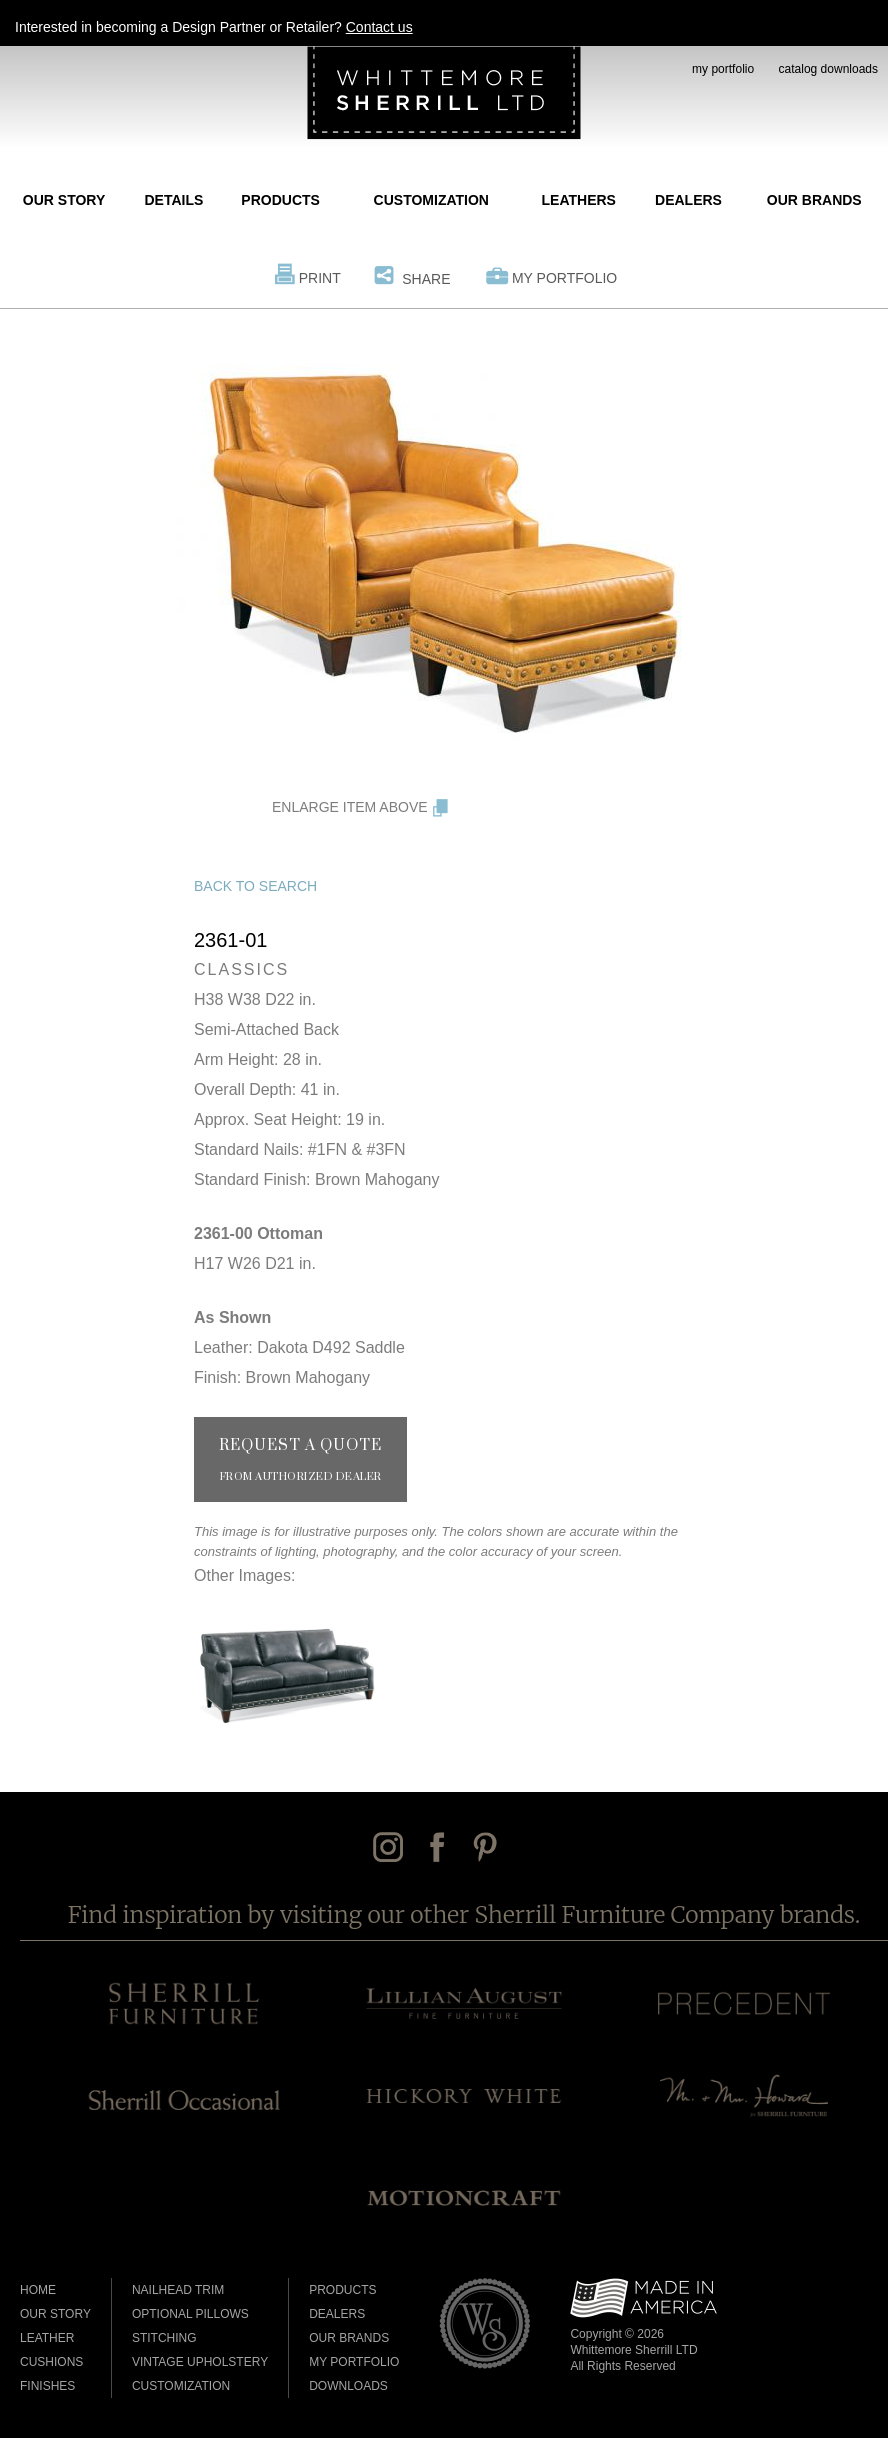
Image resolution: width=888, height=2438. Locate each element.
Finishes (47, 2386)
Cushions (51, 2362)
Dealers (688, 200)
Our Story (64, 200)
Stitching (164, 2338)
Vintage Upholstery (200, 2362)
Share (426, 279)
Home (38, 2290)
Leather (47, 2338)
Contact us (379, 27)
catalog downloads (828, 69)
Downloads (348, 2386)
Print (320, 278)
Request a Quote (300, 1460)
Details (173, 200)
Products (280, 200)
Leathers (579, 200)
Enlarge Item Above (350, 807)
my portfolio (723, 69)
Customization (431, 200)
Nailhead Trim (178, 2290)
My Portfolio (564, 278)
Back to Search (255, 886)
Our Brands (814, 200)
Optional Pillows (190, 2314)
